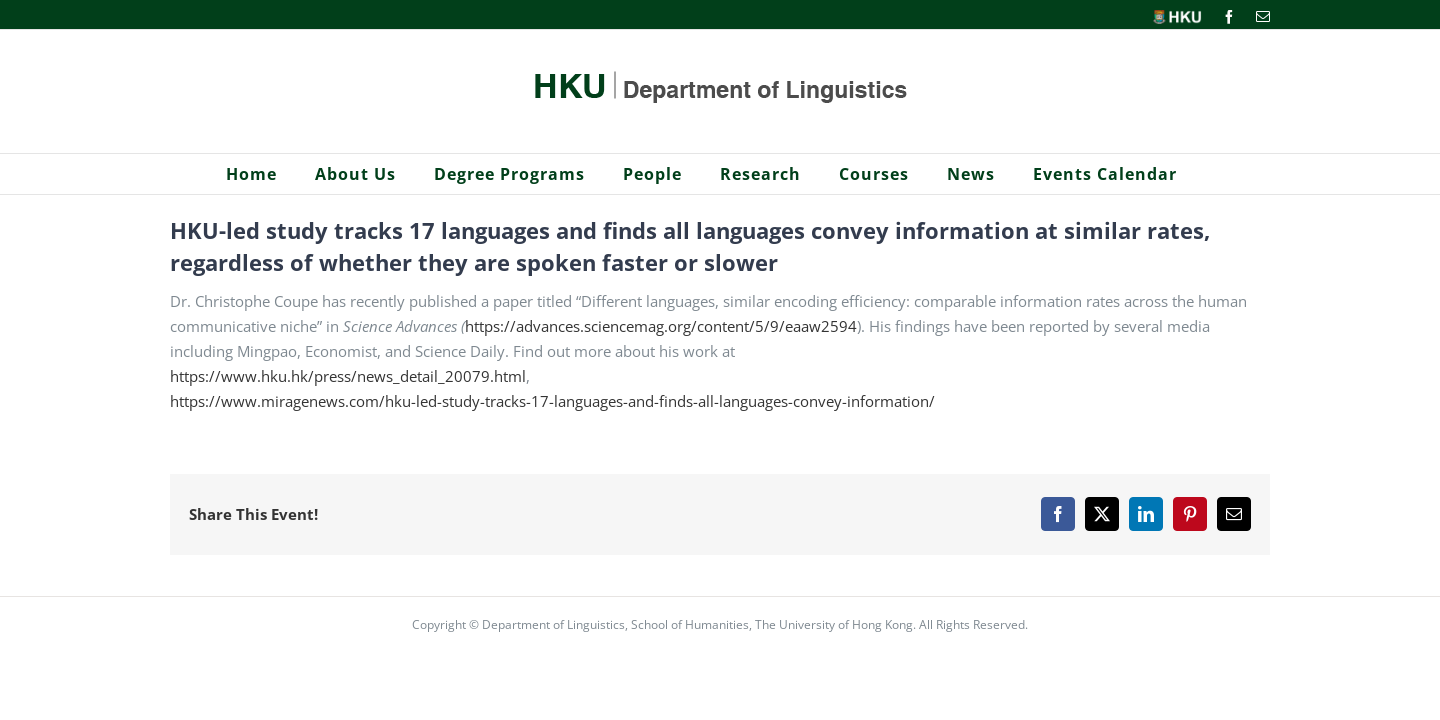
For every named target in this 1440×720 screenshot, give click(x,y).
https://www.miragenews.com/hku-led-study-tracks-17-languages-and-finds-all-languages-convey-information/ (552, 401)
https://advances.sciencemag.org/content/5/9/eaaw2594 (661, 326)
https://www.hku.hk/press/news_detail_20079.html (348, 376)
